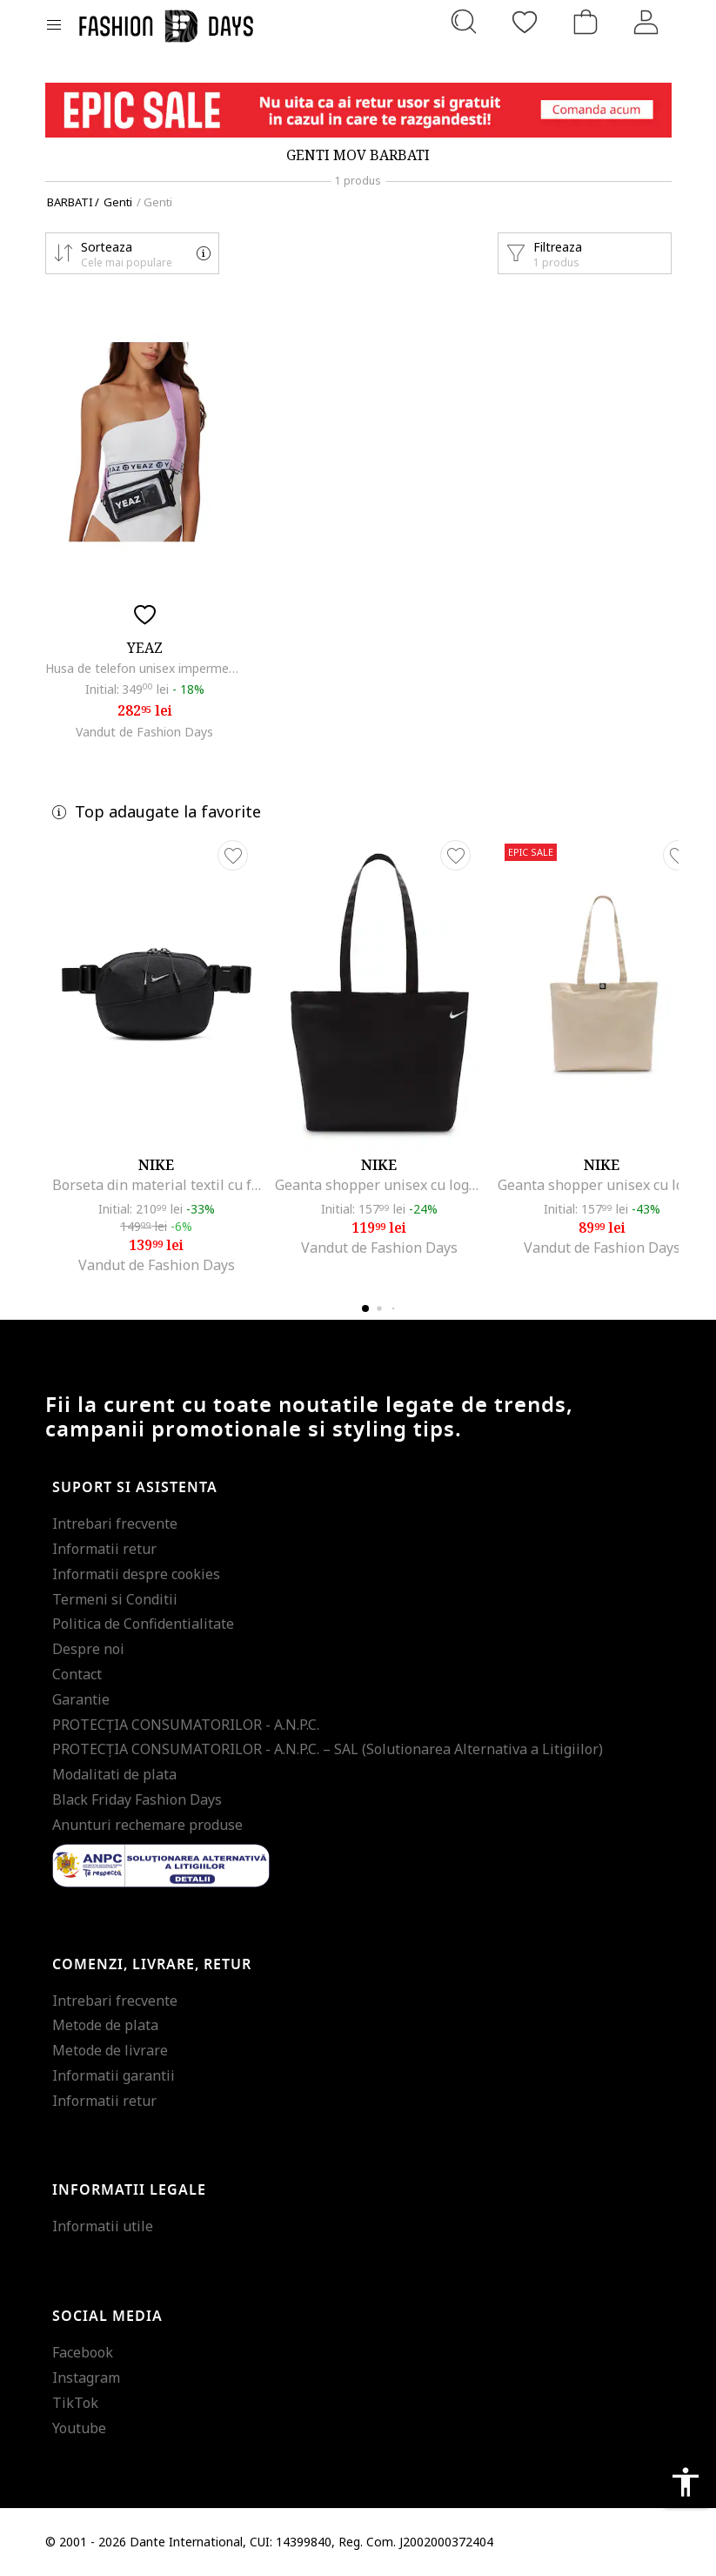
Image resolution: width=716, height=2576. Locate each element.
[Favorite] (524, 22)
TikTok (75, 2402)
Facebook (82, 2352)
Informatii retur (104, 1548)
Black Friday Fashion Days (137, 1799)
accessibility (685, 2482)
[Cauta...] (464, 22)
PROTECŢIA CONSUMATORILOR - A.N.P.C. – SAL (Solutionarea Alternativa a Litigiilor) (327, 1749)
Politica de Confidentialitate (143, 1623)
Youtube (79, 2428)
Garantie (81, 1699)
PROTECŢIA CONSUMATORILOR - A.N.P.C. (185, 1724)
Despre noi (88, 1648)
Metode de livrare (110, 2050)
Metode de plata (105, 2025)
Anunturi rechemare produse (147, 1824)
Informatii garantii (113, 2075)
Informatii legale (129, 2190)
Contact (77, 1674)
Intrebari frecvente (114, 1523)
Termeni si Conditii (114, 1599)
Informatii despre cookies (136, 1574)
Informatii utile (102, 2226)
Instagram (86, 2377)
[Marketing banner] (358, 110)
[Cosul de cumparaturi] (585, 22)
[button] (132, 253)
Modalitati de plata (114, 1774)
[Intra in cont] (646, 22)
